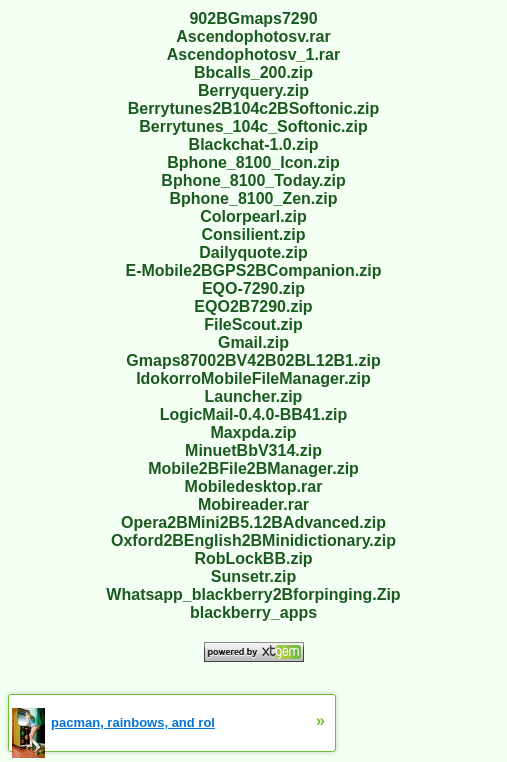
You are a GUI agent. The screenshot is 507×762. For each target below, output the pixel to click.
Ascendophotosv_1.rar (253, 54)
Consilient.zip (254, 234)
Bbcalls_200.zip (253, 72)
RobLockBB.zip (253, 558)
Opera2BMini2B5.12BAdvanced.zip (253, 522)
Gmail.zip (253, 342)
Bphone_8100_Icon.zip (253, 162)
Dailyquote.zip (253, 252)
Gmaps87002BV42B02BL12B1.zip (253, 360)
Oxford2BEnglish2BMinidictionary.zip (253, 540)
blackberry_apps (253, 612)
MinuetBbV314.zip (253, 450)
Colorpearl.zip (253, 216)
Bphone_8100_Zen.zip (253, 198)
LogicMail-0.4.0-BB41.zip (254, 414)
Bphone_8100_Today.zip (253, 180)
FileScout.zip (253, 324)
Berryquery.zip (253, 90)
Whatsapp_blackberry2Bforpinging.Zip (253, 594)
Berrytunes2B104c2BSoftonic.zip (254, 108)
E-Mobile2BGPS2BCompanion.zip (253, 270)
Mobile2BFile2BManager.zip (253, 468)
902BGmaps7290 (253, 18)
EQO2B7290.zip (253, 306)
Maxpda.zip (253, 432)
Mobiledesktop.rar (254, 486)
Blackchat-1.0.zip (254, 144)
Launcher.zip (254, 396)
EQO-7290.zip (253, 288)
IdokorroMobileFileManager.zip (253, 378)
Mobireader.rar (253, 504)
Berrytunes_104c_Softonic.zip (253, 126)
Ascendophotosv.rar (253, 36)
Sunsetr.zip (253, 576)
